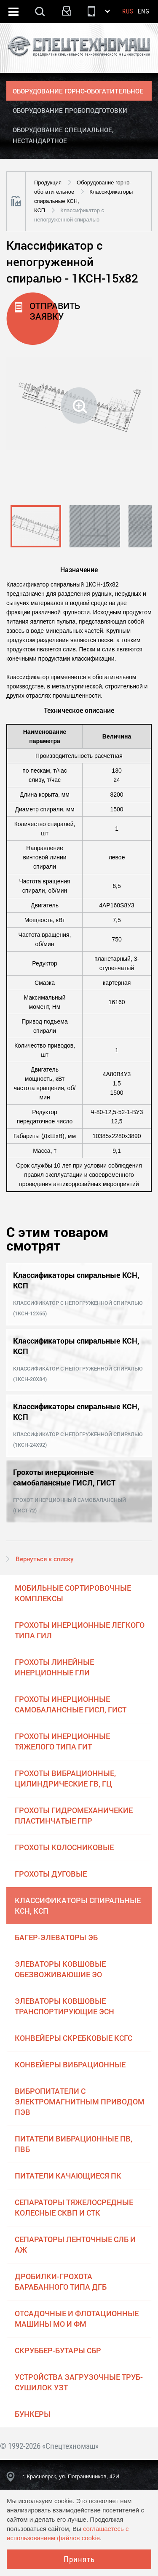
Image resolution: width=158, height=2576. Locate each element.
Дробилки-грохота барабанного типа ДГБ (61, 2281)
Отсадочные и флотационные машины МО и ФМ (77, 2318)
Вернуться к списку (45, 1559)
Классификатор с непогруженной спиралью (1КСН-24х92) (78, 1439)
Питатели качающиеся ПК (68, 2176)
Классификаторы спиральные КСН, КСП (78, 1905)
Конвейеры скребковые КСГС (73, 2038)
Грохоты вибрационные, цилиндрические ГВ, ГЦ (65, 1778)
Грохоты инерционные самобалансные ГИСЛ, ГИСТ (70, 1704)
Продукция (48, 182)
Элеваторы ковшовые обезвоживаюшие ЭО (60, 1969)
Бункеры (33, 2414)
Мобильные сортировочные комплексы (73, 1593)
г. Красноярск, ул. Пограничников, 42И (70, 2476)
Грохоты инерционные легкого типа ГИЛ (80, 1630)
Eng (144, 11)
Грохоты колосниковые (64, 1847)
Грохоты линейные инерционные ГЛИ (54, 1667)
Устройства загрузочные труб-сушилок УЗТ (79, 2382)
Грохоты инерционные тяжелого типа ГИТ (62, 1741)
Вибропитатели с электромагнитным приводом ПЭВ (80, 2101)
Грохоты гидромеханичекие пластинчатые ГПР (74, 1815)
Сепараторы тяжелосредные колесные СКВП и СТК (74, 2207)
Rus (128, 11)
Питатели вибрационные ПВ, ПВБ (73, 2143)
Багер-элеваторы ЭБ (56, 1937)
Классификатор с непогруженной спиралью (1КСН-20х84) (78, 1373)
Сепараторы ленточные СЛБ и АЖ (75, 2244)
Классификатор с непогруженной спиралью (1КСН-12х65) (78, 1308)
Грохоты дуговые (51, 1874)
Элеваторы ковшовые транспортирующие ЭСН (64, 2006)
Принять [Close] (79, 2559)
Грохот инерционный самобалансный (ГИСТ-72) (69, 1505)
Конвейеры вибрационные (70, 2064)
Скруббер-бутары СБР (58, 2350)
